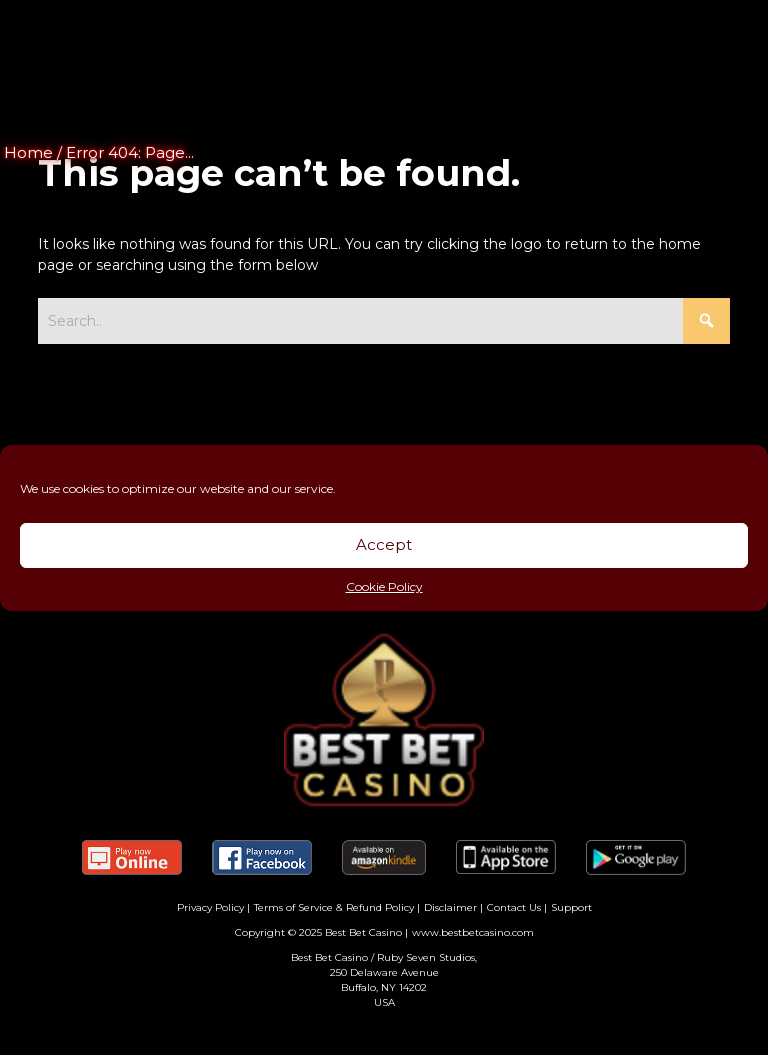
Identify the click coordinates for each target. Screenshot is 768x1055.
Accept (384, 544)
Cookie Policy (384, 586)
